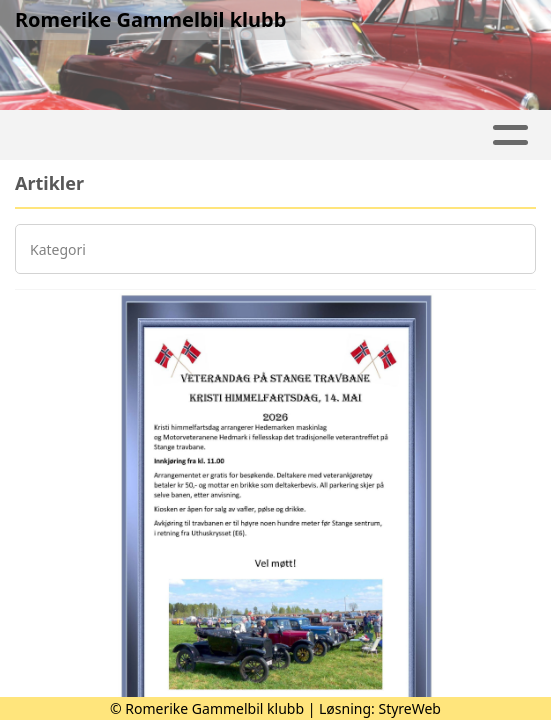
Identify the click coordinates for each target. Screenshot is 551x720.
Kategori (58, 249)
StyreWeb (409, 708)
